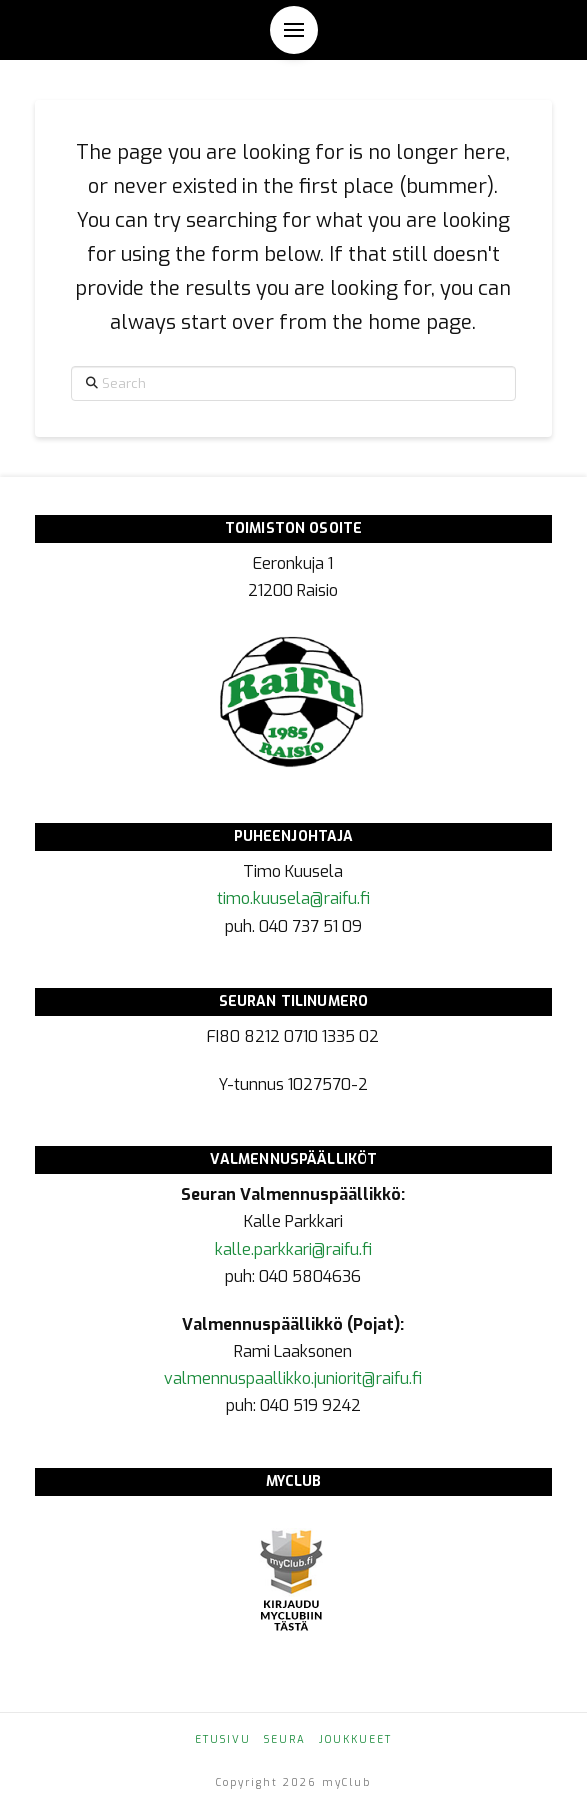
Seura (285, 1739)
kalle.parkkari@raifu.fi (293, 1249)
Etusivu (223, 1739)
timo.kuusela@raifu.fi (293, 898)
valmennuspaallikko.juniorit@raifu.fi (293, 1378)
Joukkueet (355, 1739)
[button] (294, 30)
